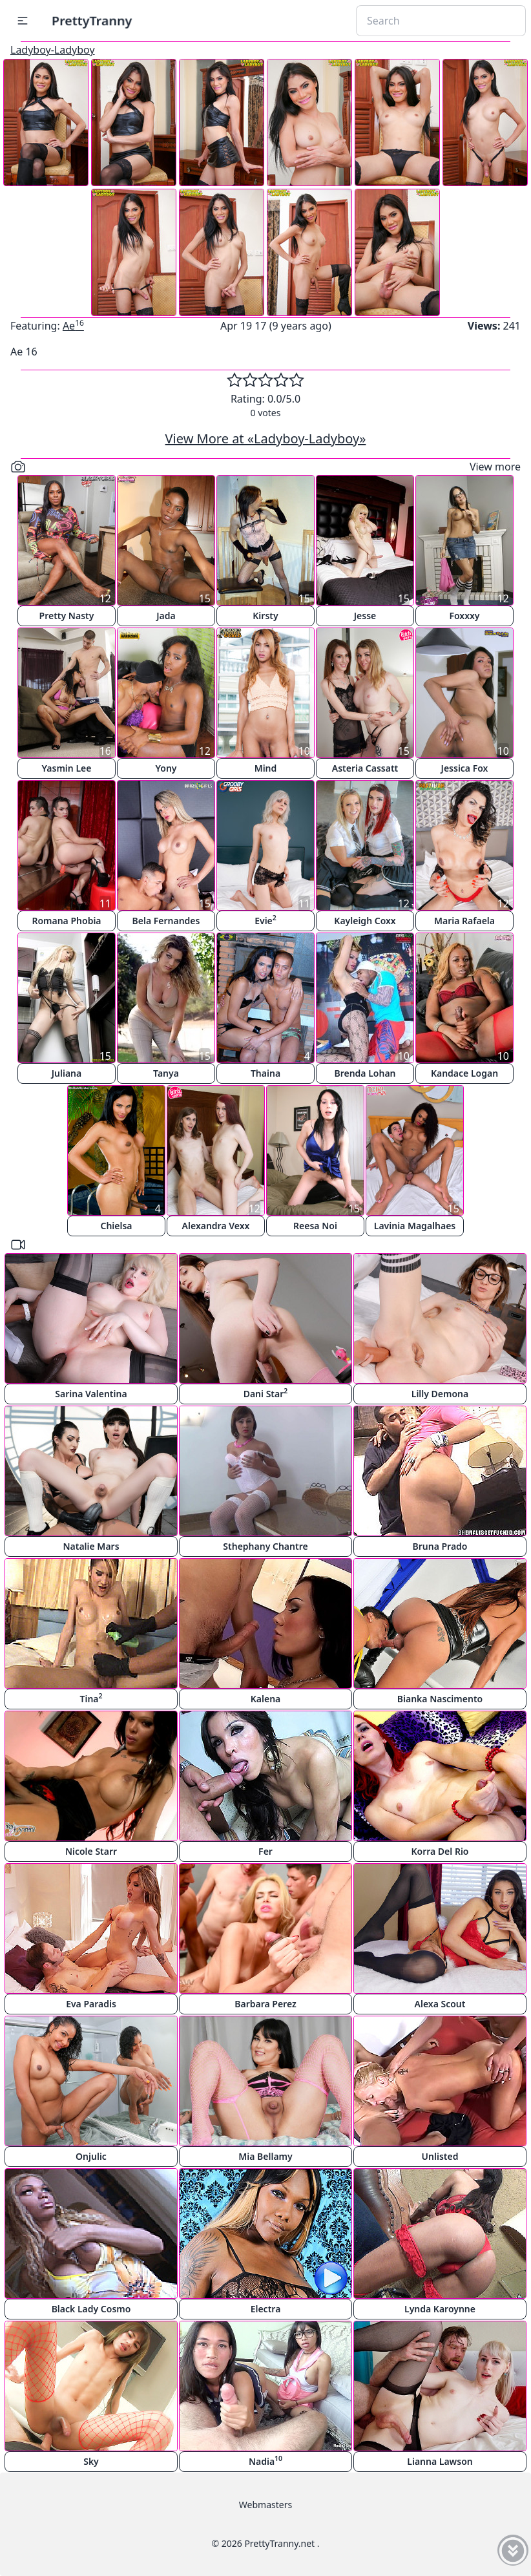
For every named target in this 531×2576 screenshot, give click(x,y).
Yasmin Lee (67, 768)
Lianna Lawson (439, 2461)
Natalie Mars (91, 1546)
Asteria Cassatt (365, 768)
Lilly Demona (439, 1394)
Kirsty (265, 615)
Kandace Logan (464, 1073)
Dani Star (266, 1393)
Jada (165, 615)
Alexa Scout (440, 2004)
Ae (73, 326)
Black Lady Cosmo (91, 2309)
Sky (91, 2461)
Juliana (67, 1073)
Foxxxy (464, 615)
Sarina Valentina (91, 1394)
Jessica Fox (464, 768)
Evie (265, 920)
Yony (166, 768)
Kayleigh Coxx (364, 920)
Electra (266, 2309)
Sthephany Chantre (265, 1546)
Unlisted (440, 2156)
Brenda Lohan (364, 1073)
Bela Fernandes (166, 920)
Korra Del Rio (439, 1851)
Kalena (266, 1699)
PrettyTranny (91, 20)
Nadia (265, 2460)
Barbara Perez (265, 2004)
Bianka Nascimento (440, 1699)
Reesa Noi (315, 1225)
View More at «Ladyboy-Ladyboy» (265, 438)
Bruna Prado (440, 1546)
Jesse (365, 615)
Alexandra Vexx (216, 1225)
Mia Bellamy (265, 2156)
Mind (266, 768)
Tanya (166, 1073)
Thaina (265, 1073)
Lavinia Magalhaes (415, 1225)
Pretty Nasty (66, 615)
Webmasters (265, 2504)
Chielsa (116, 1225)
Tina (90, 1698)
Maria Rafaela (464, 920)
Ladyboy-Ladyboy (52, 50)
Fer (265, 1851)
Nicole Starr (91, 1851)
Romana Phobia (66, 920)
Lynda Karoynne (439, 2309)
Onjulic (91, 2156)
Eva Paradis (91, 2004)
